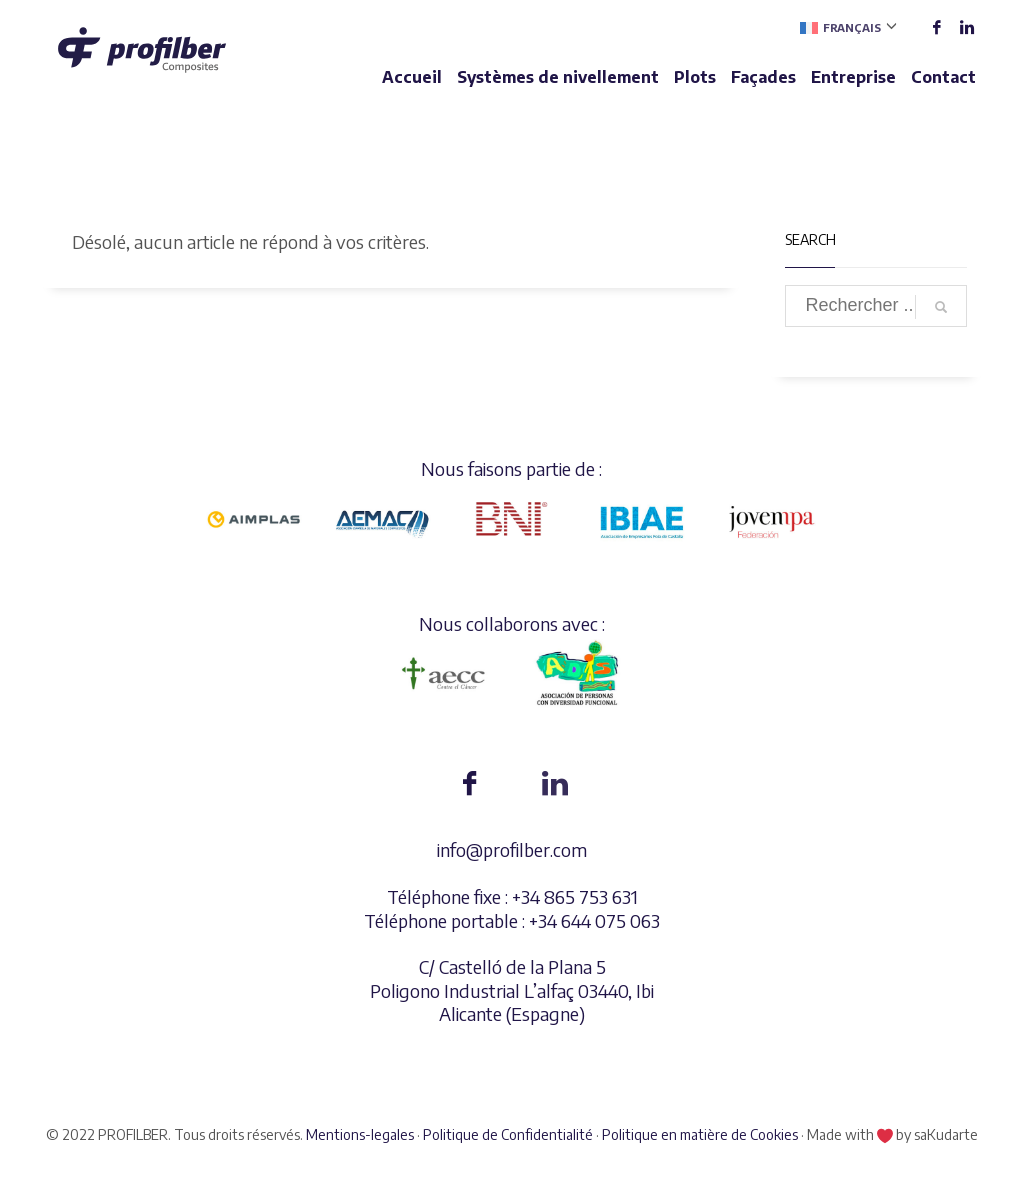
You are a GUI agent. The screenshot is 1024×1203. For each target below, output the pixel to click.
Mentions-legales (360, 1134)
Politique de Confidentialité (508, 1134)
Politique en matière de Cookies (700, 1134)
